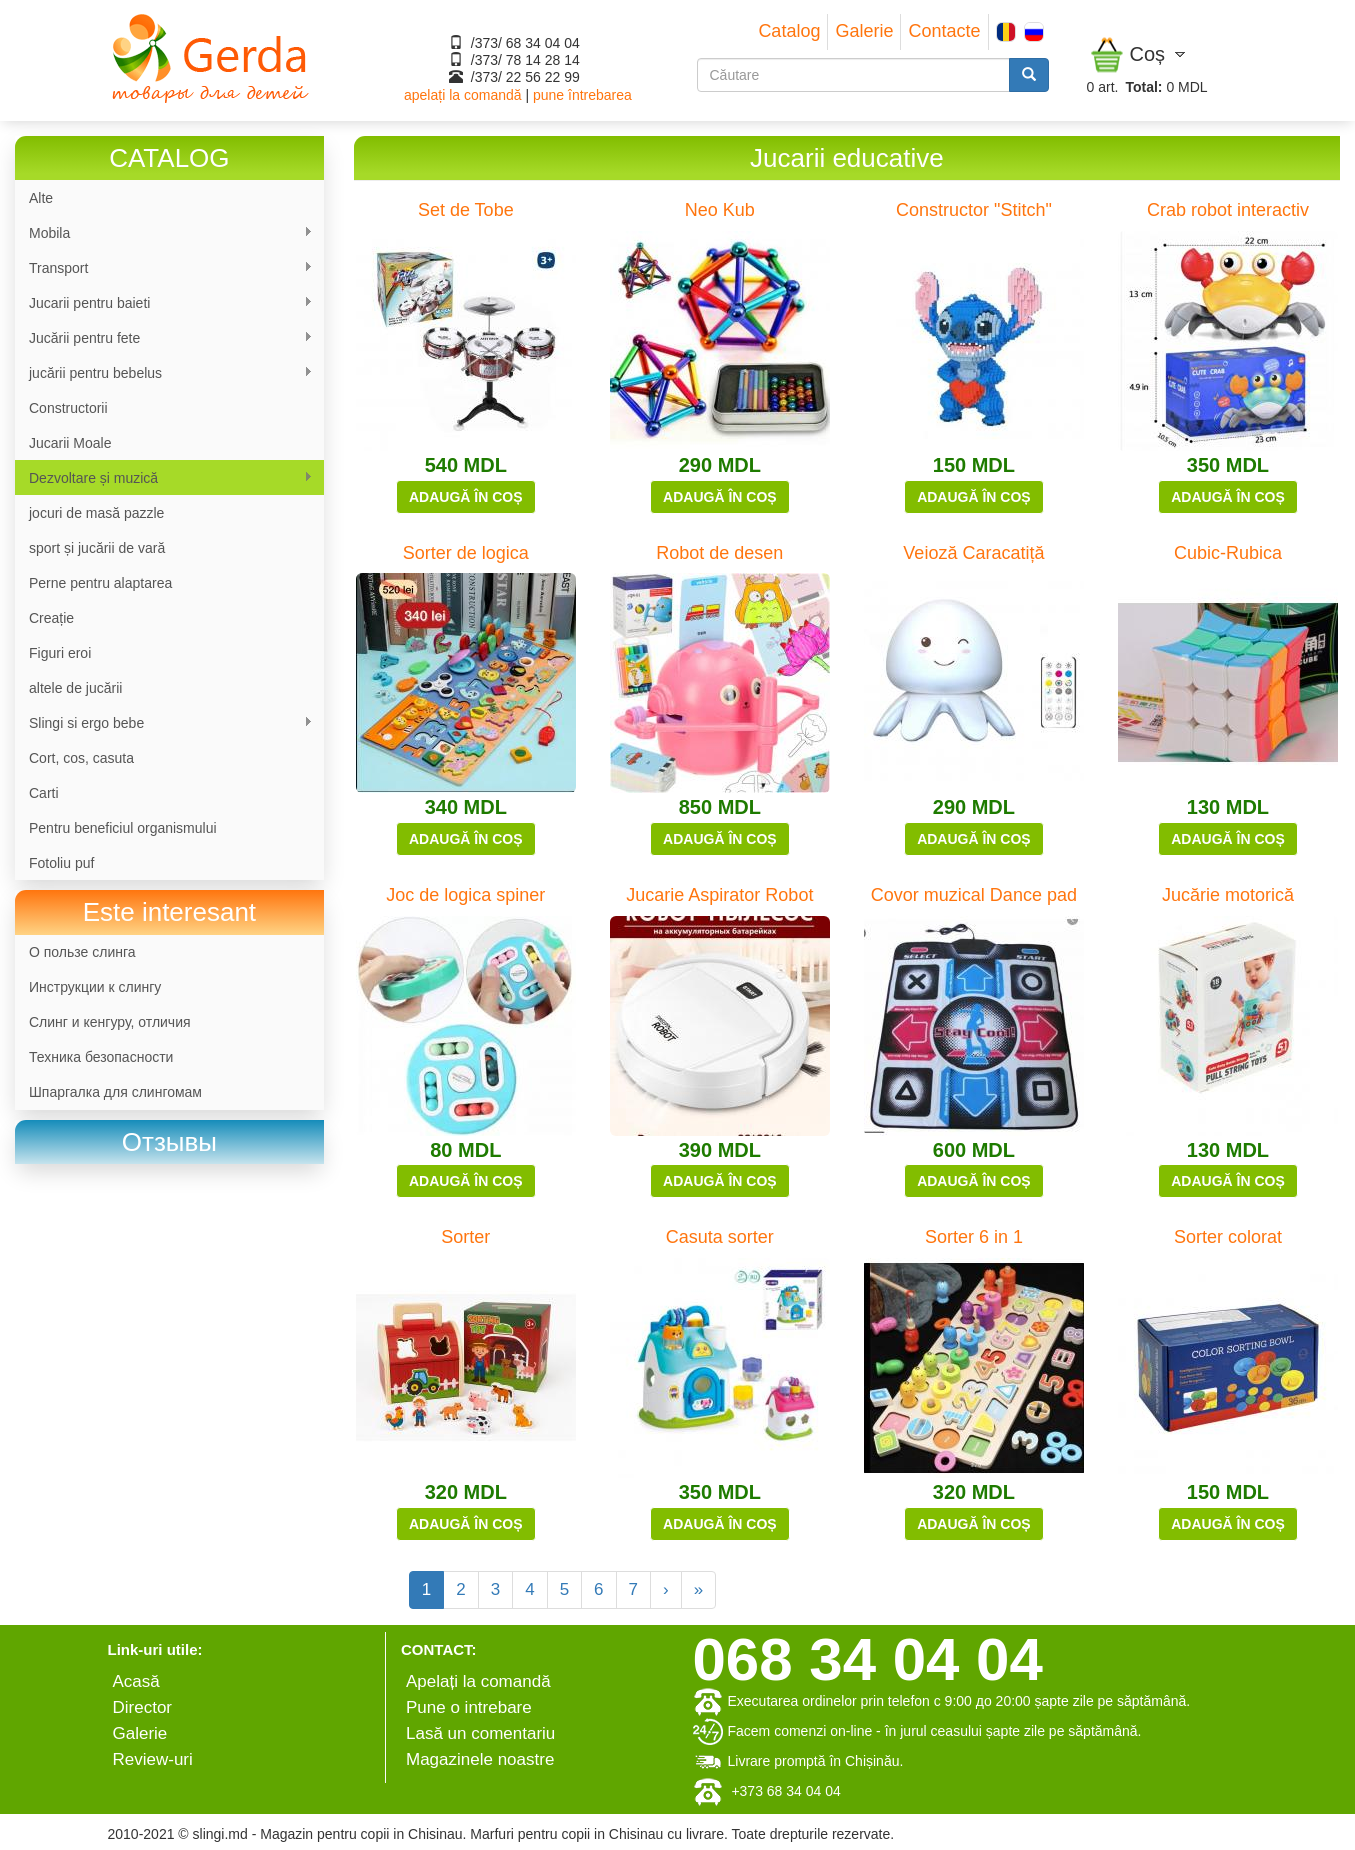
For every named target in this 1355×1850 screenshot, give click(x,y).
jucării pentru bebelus (164, 373)
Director (143, 1707)
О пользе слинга (82, 952)
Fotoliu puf (61, 863)
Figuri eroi (60, 653)
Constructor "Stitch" (974, 210)
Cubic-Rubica (1228, 553)
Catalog (789, 31)
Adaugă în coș (466, 497)
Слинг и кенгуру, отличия (110, 1022)
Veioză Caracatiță (973, 553)
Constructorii (68, 408)
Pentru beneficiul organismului (123, 828)
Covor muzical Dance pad (974, 895)
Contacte (944, 31)
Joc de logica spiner (465, 895)
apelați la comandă (463, 95)
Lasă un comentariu (480, 1733)
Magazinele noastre (480, 1759)
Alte (41, 198)
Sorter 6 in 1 (974, 1237)
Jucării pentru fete (164, 338)
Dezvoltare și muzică (164, 478)
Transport (164, 268)
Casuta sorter (720, 1237)
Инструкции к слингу (95, 987)
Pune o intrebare (469, 1707)
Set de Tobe (466, 210)
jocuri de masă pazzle (96, 513)
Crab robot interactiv (1228, 210)
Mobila (164, 233)
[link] (169, 1142)
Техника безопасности (101, 1057)
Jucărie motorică (1228, 895)
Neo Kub (720, 210)
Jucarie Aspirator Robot (719, 895)
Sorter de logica (466, 553)
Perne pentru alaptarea (100, 583)
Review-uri (153, 1759)
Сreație (51, 618)
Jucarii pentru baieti (164, 303)
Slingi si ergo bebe (164, 723)
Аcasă (136, 1681)
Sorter (465, 1237)
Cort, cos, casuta (81, 758)
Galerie (864, 31)
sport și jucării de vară (97, 548)
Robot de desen (719, 553)
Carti (44, 793)
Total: (1143, 87)
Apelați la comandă (478, 1681)
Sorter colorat (1228, 1237)
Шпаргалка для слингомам (115, 1092)
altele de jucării (75, 688)
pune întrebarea (582, 95)
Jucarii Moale (70, 443)
